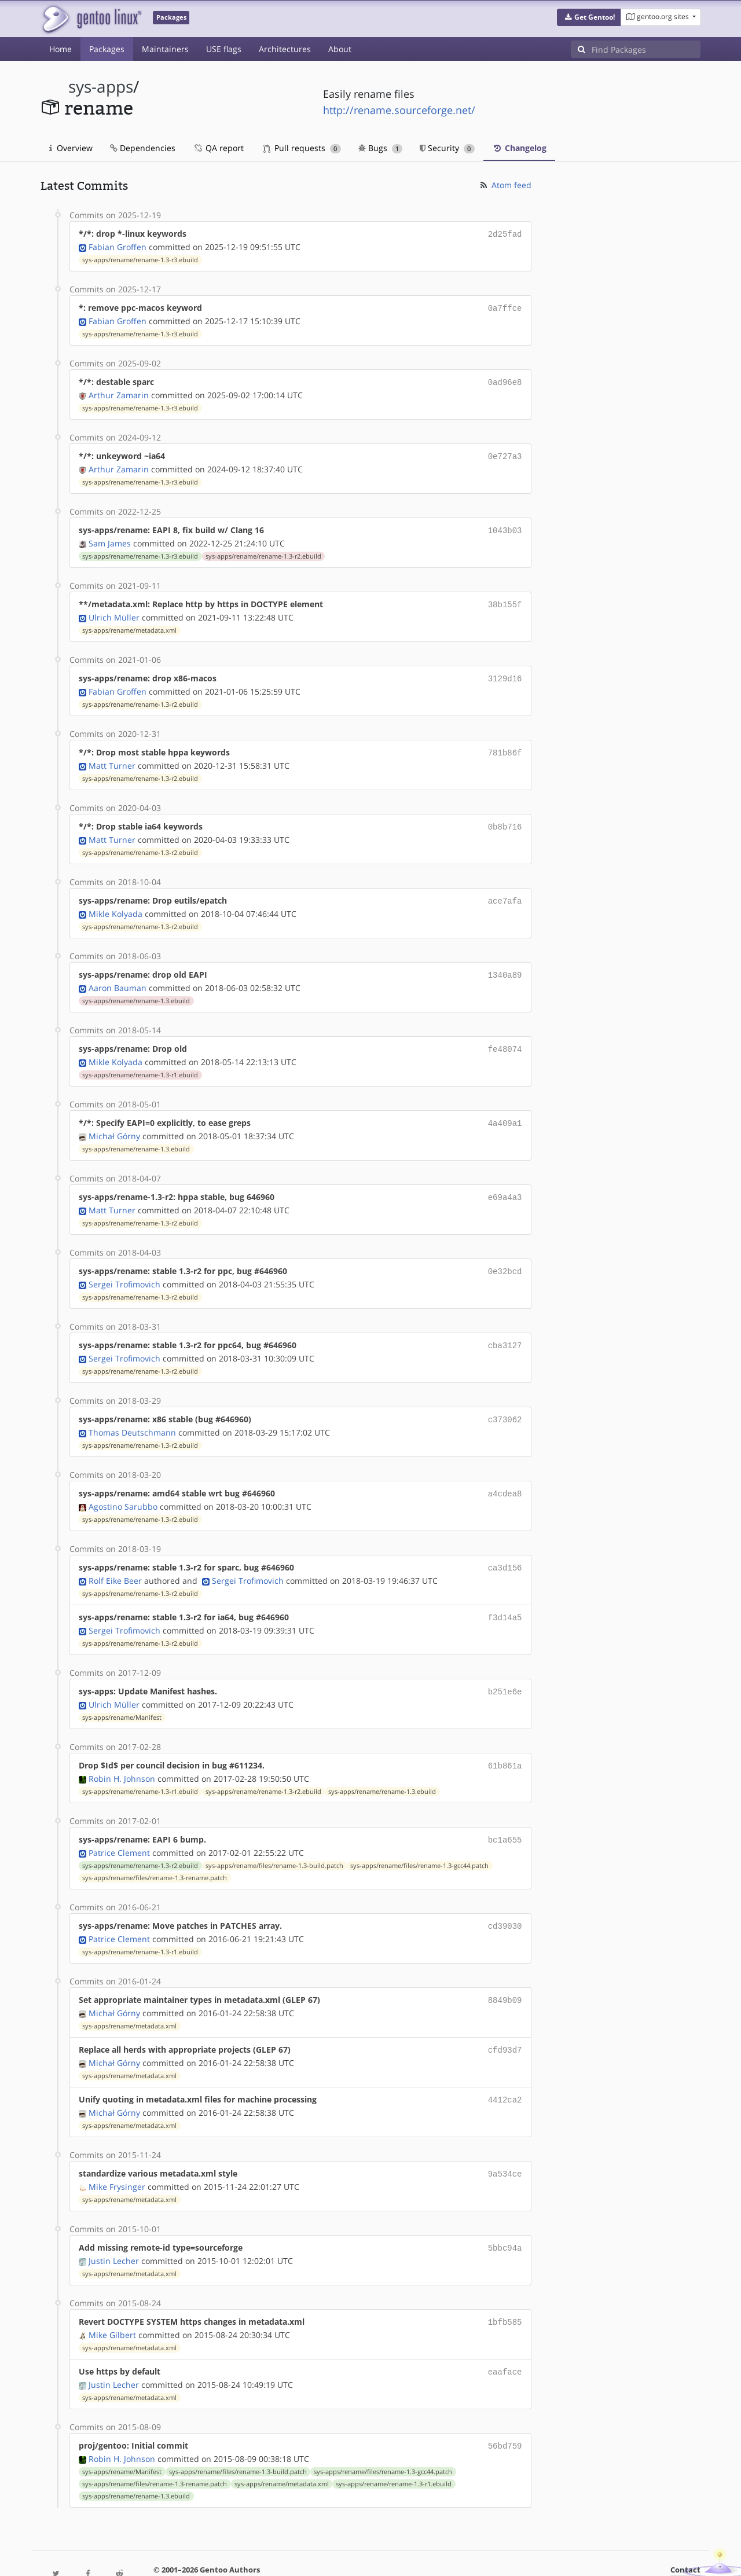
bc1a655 (505, 1813)
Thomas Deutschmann (132, 1412)
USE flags (223, 48)
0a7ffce (505, 306)
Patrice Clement (119, 1826)
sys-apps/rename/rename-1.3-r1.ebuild (140, 1061)
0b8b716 (505, 817)
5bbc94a (505, 2215)
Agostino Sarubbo (123, 1485)
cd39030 (505, 1899)
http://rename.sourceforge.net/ (399, 110)
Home (60, 48)
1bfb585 (505, 2288)
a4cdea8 (505, 1473)
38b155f (505, 598)
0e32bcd (505, 1254)
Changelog (519, 147)
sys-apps (100, 86)
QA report (218, 147)
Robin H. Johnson (122, 1753)
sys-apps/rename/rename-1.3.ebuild (136, 988)
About (339, 48)
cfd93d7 (505, 2020)
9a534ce (505, 2142)
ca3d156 (505, 1546)
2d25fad (505, 233)
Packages (106, 48)
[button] (589, 17)
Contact (685, 2533)
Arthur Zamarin (119, 391)
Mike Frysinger (117, 2154)
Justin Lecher (114, 2227)
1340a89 (505, 962)
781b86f (505, 744)
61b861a (505, 1740)
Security (447, 147)
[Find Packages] (646, 49)
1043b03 (505, 525)
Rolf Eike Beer (115, 1558)
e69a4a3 (505, 1181)
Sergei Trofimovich (124, 1266)
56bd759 (505, 2409)
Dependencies (142, 147)
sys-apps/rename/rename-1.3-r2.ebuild (263, 550)
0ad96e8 (505, 379)
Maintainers (165, 48)
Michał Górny (114, 1120)
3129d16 (505, 671)
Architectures (285, 48)
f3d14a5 (505, 1595)
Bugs (380, 147)
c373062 (505, 1400)
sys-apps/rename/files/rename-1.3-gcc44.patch (419, 1839)
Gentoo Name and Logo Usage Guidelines (412, 2555)
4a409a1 (505, 1108)
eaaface (505, 2336)
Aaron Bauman (117, 975)
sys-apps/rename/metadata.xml (129, 623)
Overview (71, 147)
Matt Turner (112, 756)
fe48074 (505, 1035)
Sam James (110, 537)
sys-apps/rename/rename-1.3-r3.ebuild (140, 259)
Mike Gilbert (112, 2300)
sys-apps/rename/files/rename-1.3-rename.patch (154, 1851)
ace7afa (505, 890)
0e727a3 (505, 452)
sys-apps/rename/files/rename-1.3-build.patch (274, 1839)
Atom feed (505, 184)
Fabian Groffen (117, 245)
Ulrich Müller (114, 610)
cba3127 (505, 1327)
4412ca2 (505, 2069)
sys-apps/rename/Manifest (122, 1693)
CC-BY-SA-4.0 (292, 2555)
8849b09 (505, 1971)
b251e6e (505, 1668)
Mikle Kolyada (115, 902)
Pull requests (302, 147)
